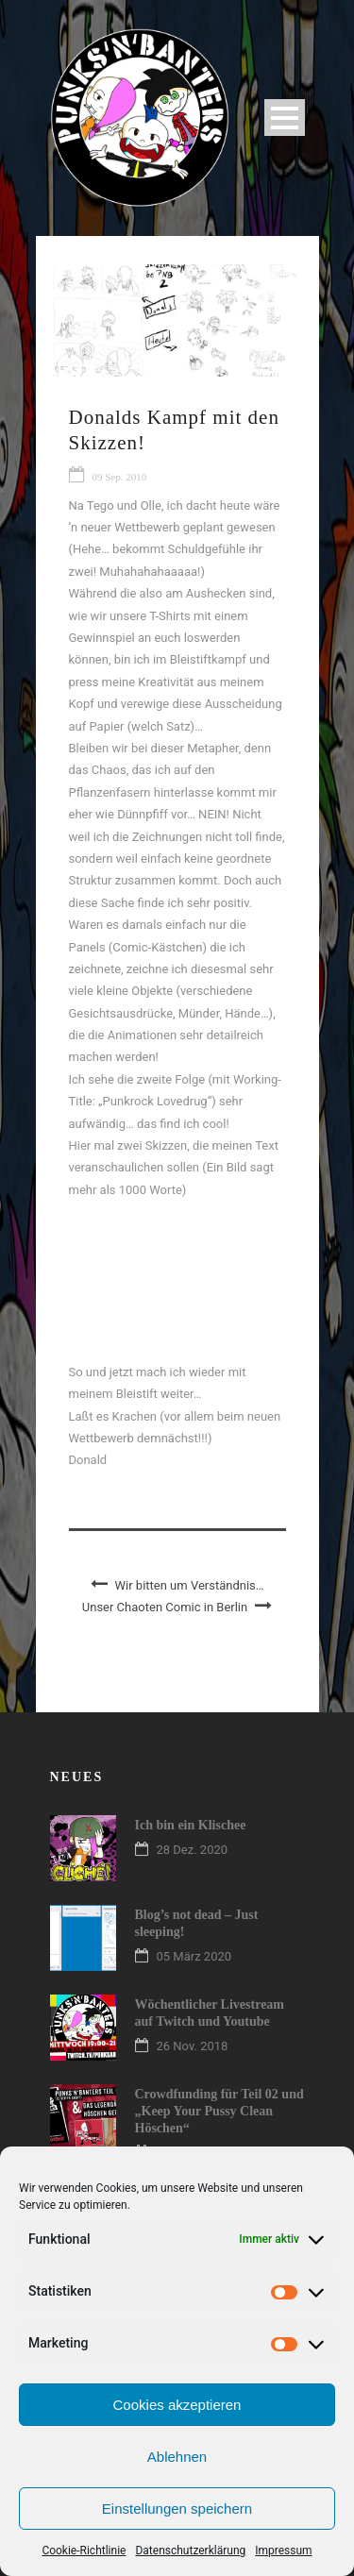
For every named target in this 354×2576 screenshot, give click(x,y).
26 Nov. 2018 (192, 2046)
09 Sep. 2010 (120, 476)
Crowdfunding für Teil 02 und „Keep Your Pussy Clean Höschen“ (219, 2111)
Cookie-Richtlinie (84, 2550)
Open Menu (284, 117)
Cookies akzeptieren (177, 2405)
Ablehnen (177, 2457)
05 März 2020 (194, 1956)
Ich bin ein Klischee (190, 1825)
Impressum (283, 2550)
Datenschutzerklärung (190, 2550)
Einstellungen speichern (177, 2508)
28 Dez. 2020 (192, 1850)
